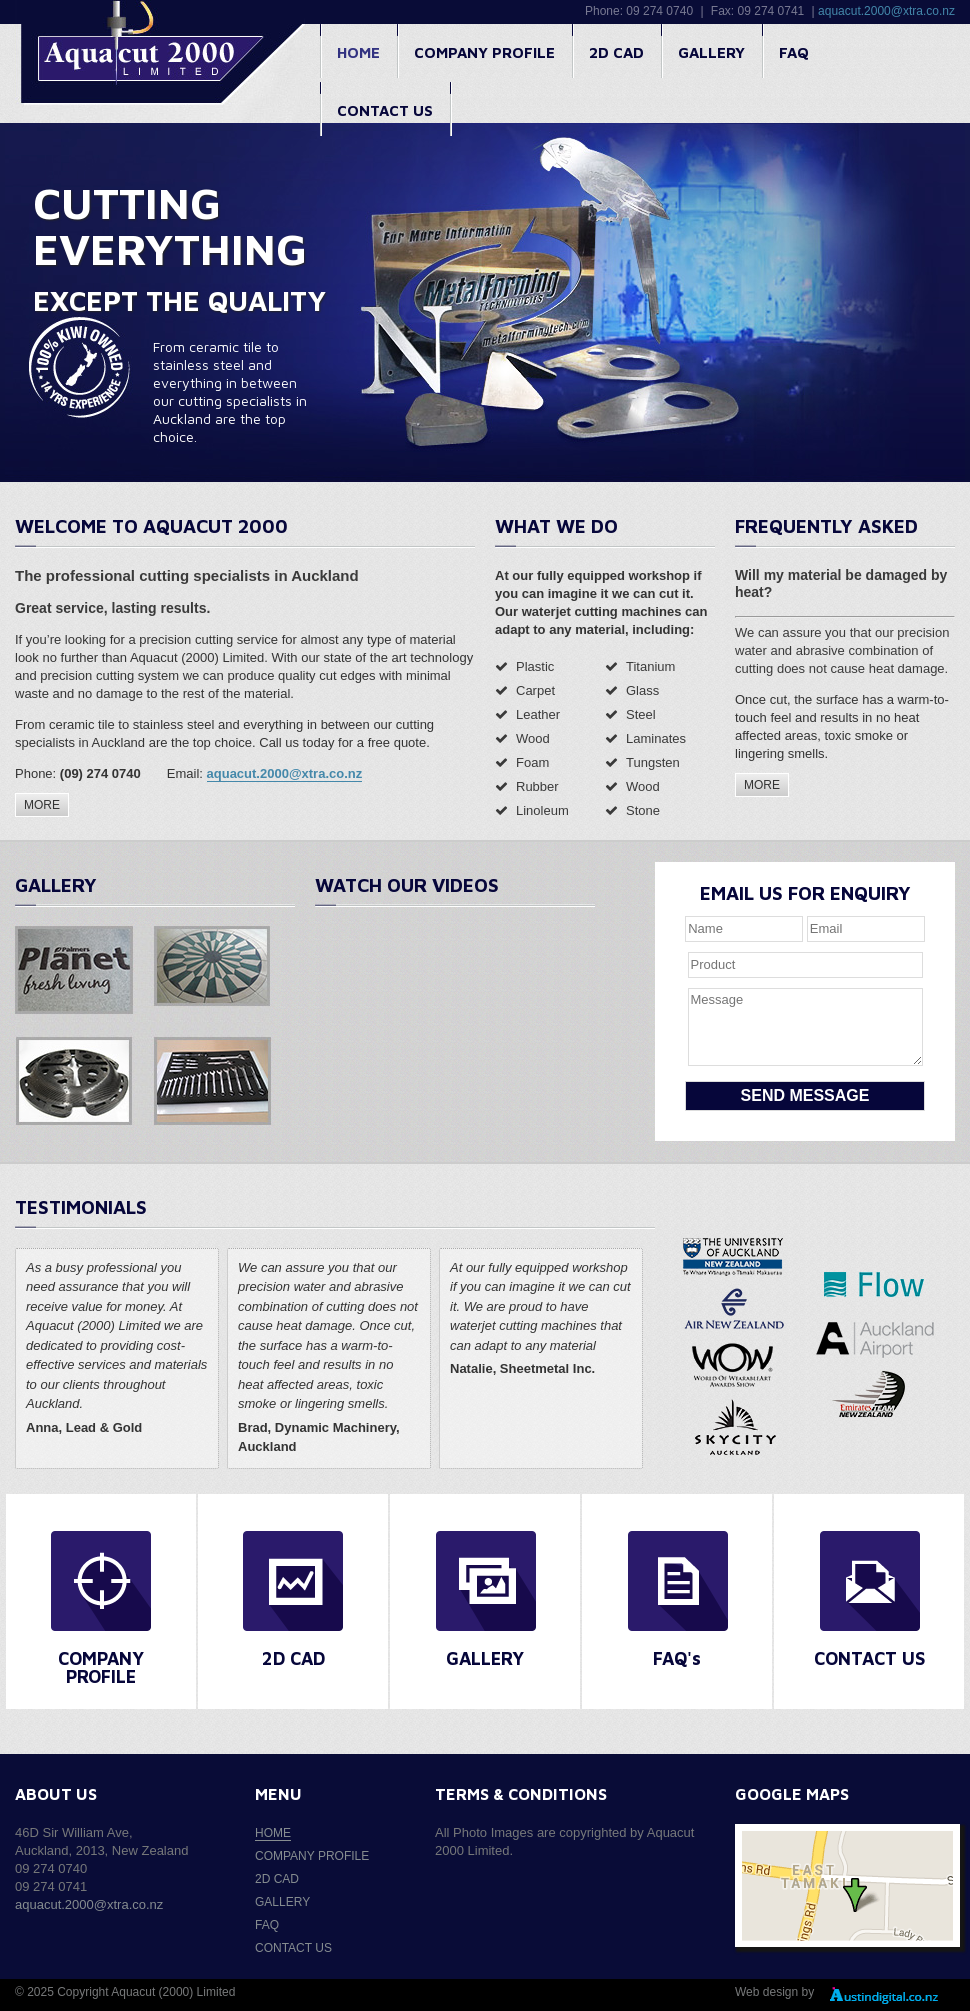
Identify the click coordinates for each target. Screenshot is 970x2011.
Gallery (711, 52)
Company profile (484, 52)
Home (358, 52)
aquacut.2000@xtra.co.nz (886, 11)
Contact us (385, 110)
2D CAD (616, 52)
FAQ (794, 52)
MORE (42, 805)
